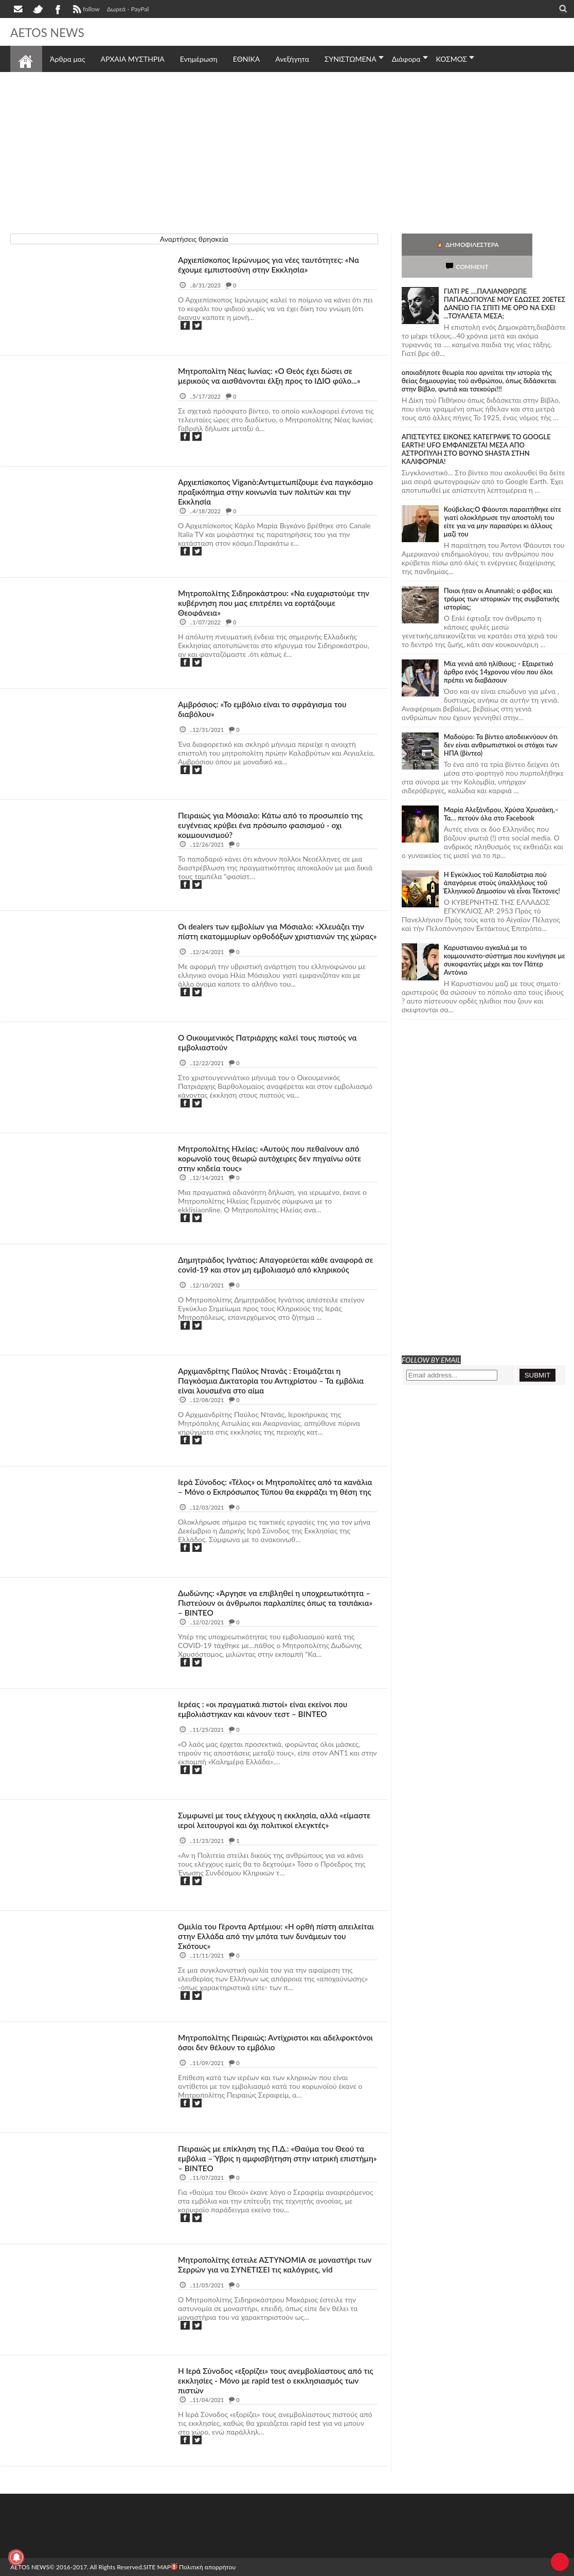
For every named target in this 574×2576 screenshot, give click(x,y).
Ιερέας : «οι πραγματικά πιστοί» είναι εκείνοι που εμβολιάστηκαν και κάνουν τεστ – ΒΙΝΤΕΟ (266, 1709)
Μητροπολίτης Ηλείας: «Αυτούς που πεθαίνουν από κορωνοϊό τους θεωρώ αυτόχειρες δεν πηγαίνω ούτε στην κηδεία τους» (274, 1158)
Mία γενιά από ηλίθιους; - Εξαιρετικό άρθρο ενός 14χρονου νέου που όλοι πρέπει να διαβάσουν (498, 649)
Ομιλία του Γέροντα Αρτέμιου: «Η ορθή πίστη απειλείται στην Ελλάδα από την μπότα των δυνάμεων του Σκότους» (261, 1936)
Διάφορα (406, 59)
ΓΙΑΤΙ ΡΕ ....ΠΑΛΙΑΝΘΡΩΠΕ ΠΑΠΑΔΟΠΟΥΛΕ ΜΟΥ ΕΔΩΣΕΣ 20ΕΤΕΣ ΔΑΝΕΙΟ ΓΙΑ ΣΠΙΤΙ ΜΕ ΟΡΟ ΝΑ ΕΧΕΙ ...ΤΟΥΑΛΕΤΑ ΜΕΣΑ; (505, 281)
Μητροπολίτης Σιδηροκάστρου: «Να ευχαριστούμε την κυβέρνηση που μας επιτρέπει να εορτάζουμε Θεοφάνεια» (271, 602)
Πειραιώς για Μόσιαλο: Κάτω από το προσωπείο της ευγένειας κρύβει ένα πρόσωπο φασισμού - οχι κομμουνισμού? (274, 824)
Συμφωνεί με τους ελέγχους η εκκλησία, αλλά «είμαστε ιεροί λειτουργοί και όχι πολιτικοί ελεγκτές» (274, 1820)
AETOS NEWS (52, 32)
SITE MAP (156, 2567)
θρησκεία (30, 262)
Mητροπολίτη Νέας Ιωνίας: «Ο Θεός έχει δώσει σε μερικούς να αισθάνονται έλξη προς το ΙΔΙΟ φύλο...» (273, 375)
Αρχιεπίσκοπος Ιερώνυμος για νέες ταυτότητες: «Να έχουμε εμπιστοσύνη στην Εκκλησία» (273, 264)
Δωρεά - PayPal (128, 9)
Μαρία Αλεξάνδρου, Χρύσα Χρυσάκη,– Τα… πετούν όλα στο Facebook (501, 791)
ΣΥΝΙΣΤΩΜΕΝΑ (350, 59)
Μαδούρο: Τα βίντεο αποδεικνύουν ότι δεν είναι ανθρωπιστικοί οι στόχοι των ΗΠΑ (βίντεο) (501, 722)
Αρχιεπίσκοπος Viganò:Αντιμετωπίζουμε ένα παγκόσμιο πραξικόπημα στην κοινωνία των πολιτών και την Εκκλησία (275, 491)
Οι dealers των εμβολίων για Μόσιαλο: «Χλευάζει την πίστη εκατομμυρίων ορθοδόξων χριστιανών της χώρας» (275, 936)
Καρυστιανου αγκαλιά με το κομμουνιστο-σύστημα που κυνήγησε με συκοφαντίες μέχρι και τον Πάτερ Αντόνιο (504, 937)
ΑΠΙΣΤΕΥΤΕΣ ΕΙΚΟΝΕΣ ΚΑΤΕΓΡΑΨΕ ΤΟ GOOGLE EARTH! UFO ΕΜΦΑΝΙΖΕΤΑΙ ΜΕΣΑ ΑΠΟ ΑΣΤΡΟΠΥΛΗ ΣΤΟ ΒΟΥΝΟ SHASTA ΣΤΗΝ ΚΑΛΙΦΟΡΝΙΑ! (476, 426)
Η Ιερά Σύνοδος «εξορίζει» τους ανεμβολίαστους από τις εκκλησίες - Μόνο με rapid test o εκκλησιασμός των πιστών (274, 2380)
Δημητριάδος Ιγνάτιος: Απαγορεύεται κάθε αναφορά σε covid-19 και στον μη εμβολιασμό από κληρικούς (275, 1264)
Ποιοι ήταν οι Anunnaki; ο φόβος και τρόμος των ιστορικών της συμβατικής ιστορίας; (502, 576)
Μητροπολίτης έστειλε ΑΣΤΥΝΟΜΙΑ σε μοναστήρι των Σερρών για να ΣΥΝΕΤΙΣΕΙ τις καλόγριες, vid (271, 2264)
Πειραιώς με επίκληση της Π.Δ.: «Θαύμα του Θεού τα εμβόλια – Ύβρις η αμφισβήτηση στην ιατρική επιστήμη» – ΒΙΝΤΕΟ (275, 2158)
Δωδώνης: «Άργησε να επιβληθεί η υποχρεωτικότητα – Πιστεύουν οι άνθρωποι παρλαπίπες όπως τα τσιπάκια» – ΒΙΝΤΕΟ (275, 1602)
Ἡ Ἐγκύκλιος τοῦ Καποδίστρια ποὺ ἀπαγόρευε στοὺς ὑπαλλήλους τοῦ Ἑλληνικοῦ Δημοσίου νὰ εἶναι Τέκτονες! (502, 860)
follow (85, 10)
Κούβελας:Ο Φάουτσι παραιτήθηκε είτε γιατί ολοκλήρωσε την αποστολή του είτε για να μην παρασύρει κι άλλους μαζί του (502, 499)
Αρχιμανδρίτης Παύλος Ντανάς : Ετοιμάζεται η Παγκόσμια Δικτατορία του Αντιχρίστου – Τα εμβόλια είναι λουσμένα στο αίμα (275, 1380)
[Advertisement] (287, 151)
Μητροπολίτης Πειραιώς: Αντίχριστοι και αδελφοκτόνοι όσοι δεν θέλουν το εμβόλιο (256, 2042)
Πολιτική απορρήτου (203, 2567)
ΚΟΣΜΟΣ (452, 59)
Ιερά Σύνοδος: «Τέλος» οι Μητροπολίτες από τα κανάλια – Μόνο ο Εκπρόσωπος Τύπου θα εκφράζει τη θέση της (277, 1491)
